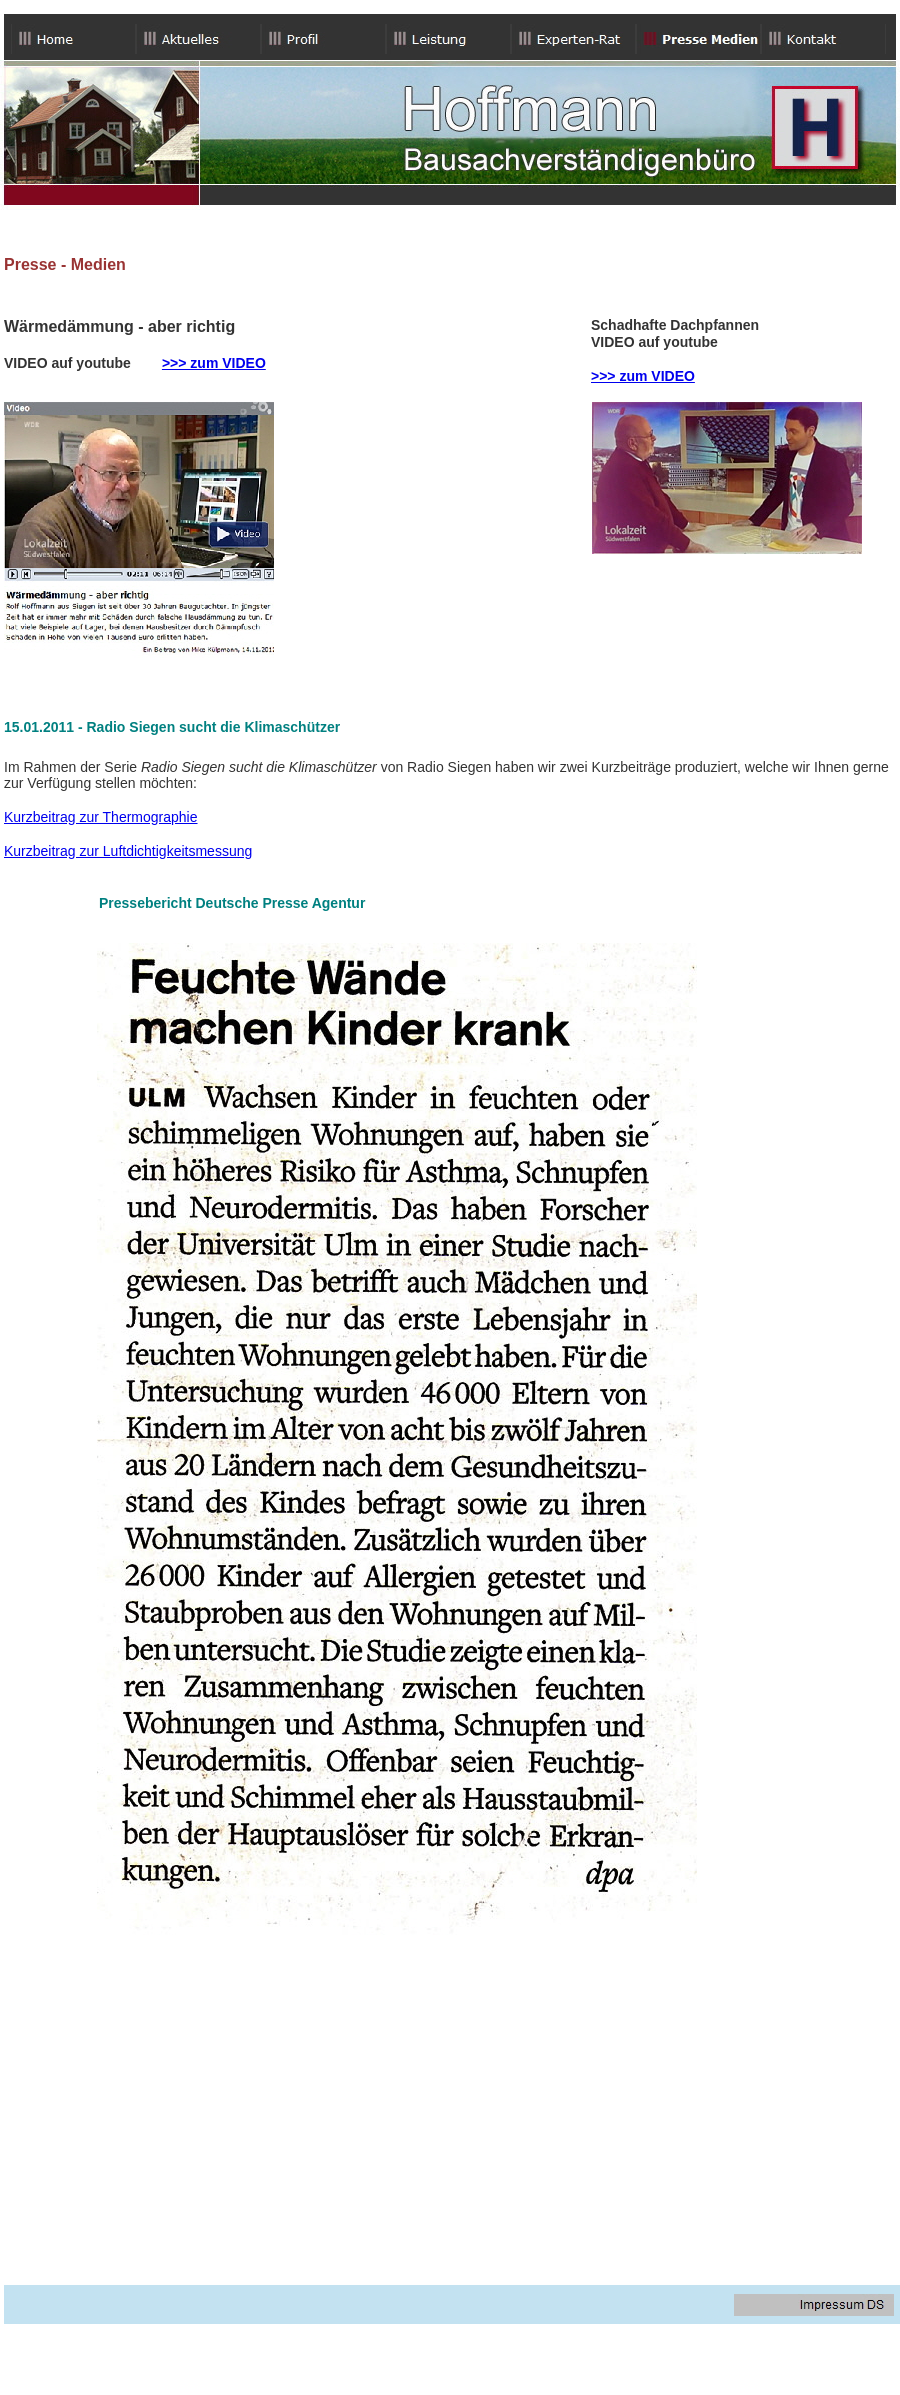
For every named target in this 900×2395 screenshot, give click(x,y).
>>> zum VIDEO (214, 363)
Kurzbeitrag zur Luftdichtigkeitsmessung (128, 851)
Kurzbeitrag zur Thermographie (101, 817)
